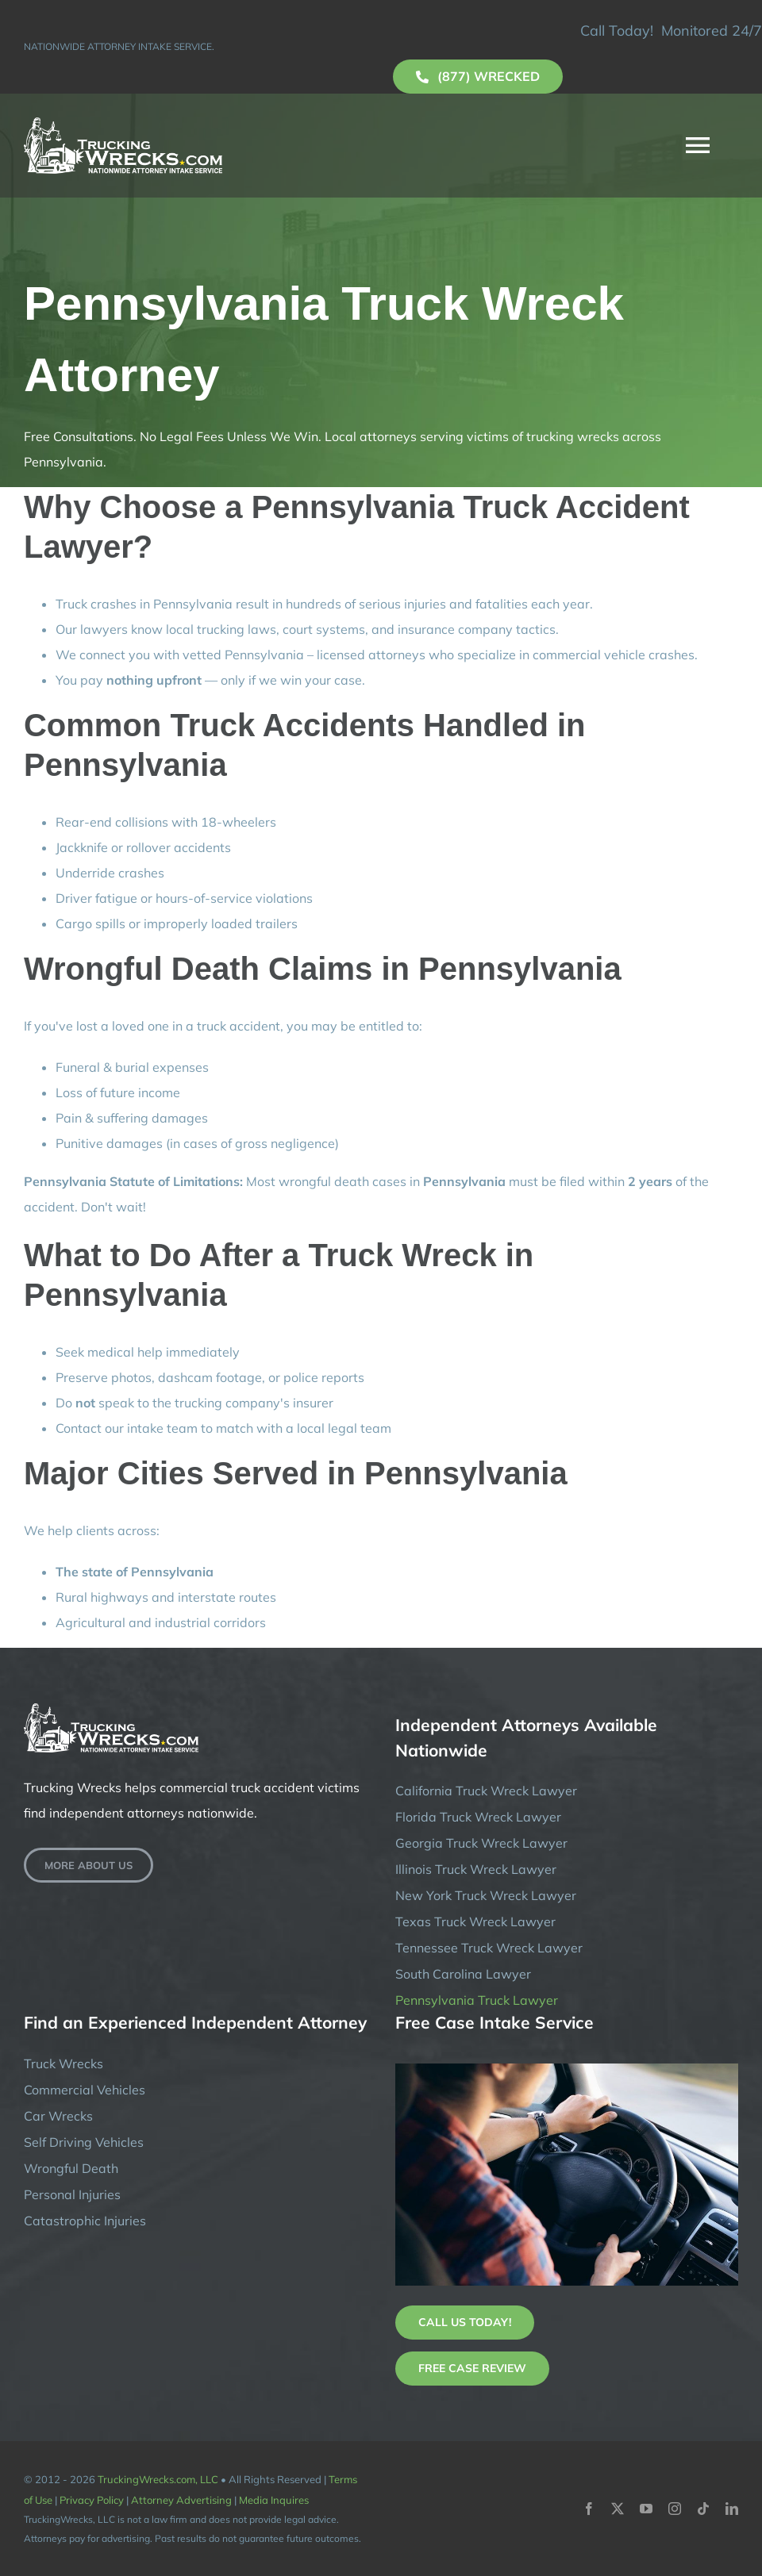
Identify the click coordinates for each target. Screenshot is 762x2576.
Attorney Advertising (181, 2499)
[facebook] (589, 2508)
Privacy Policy (92, 2499)
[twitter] (617, 2508)
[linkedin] (731, 2508)
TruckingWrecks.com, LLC (158, 2479)
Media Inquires (274, 2499)
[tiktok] (703, 2508)
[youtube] (646, 2508)
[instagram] (674, 2508)
